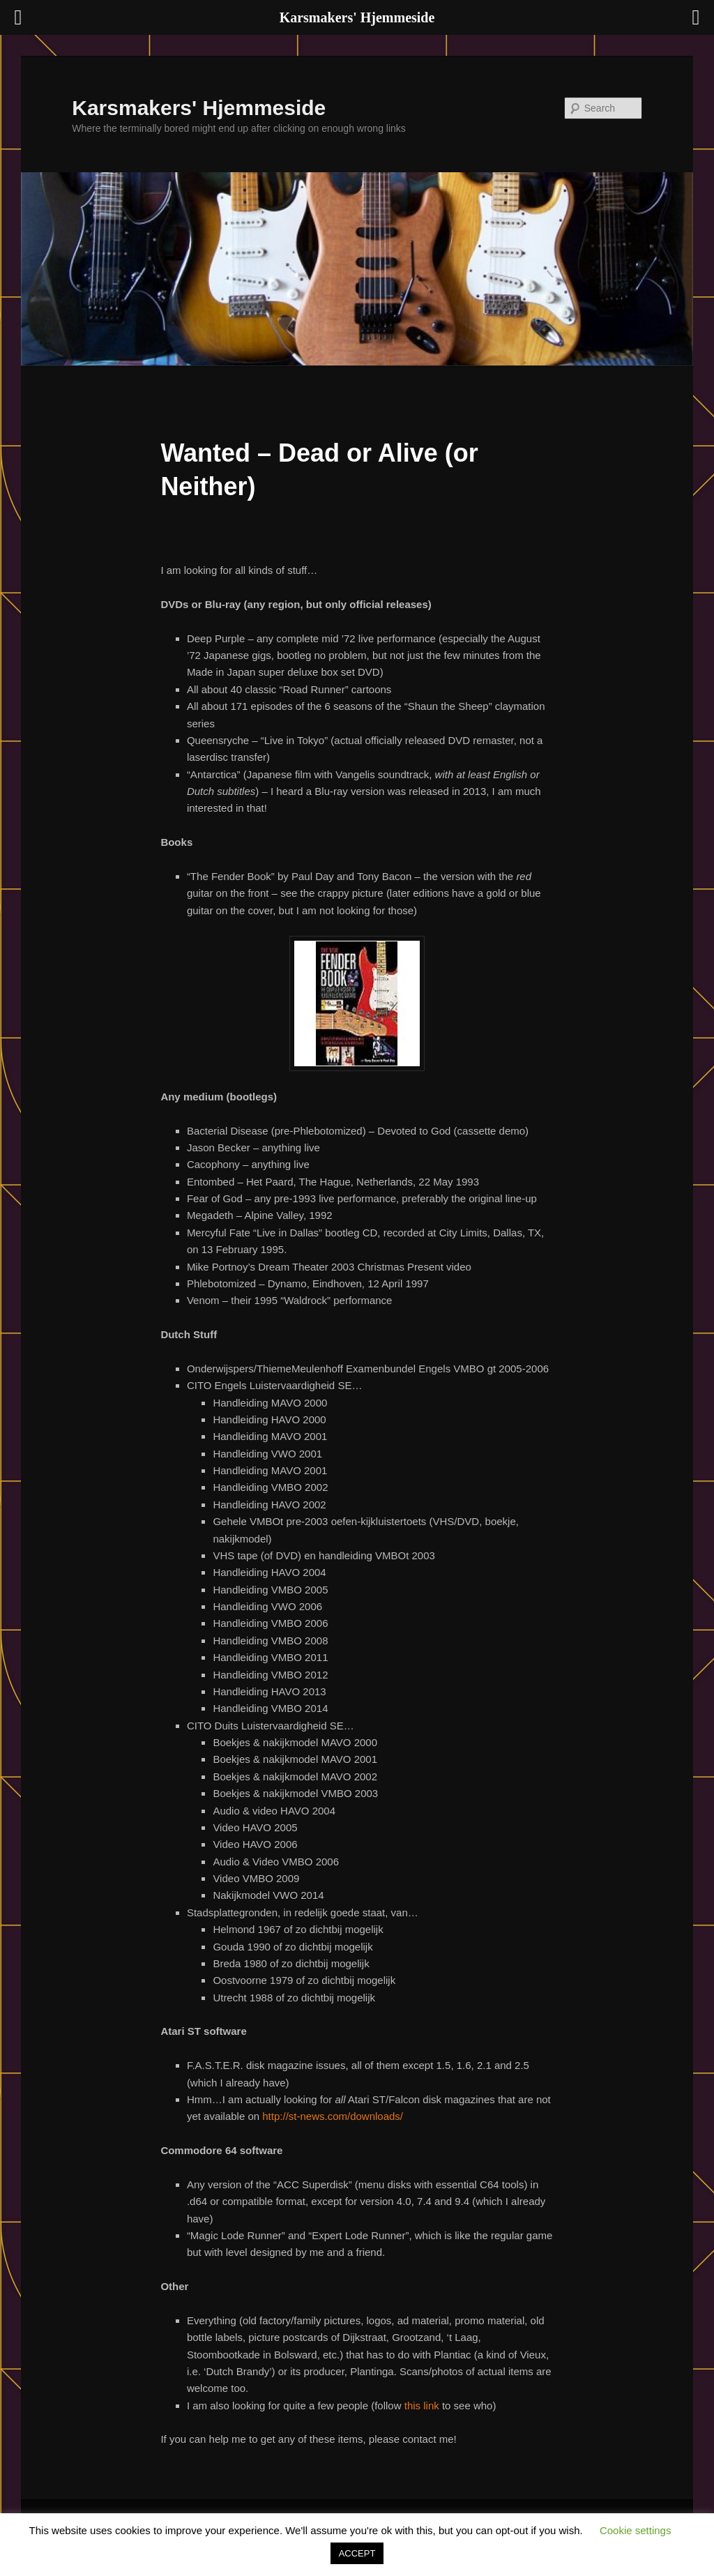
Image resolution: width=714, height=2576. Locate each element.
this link (421, 2405)
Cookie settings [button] (635, 2530)
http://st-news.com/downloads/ (332, 2116)
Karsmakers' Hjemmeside (199, 107)
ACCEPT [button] (357, 2553)
